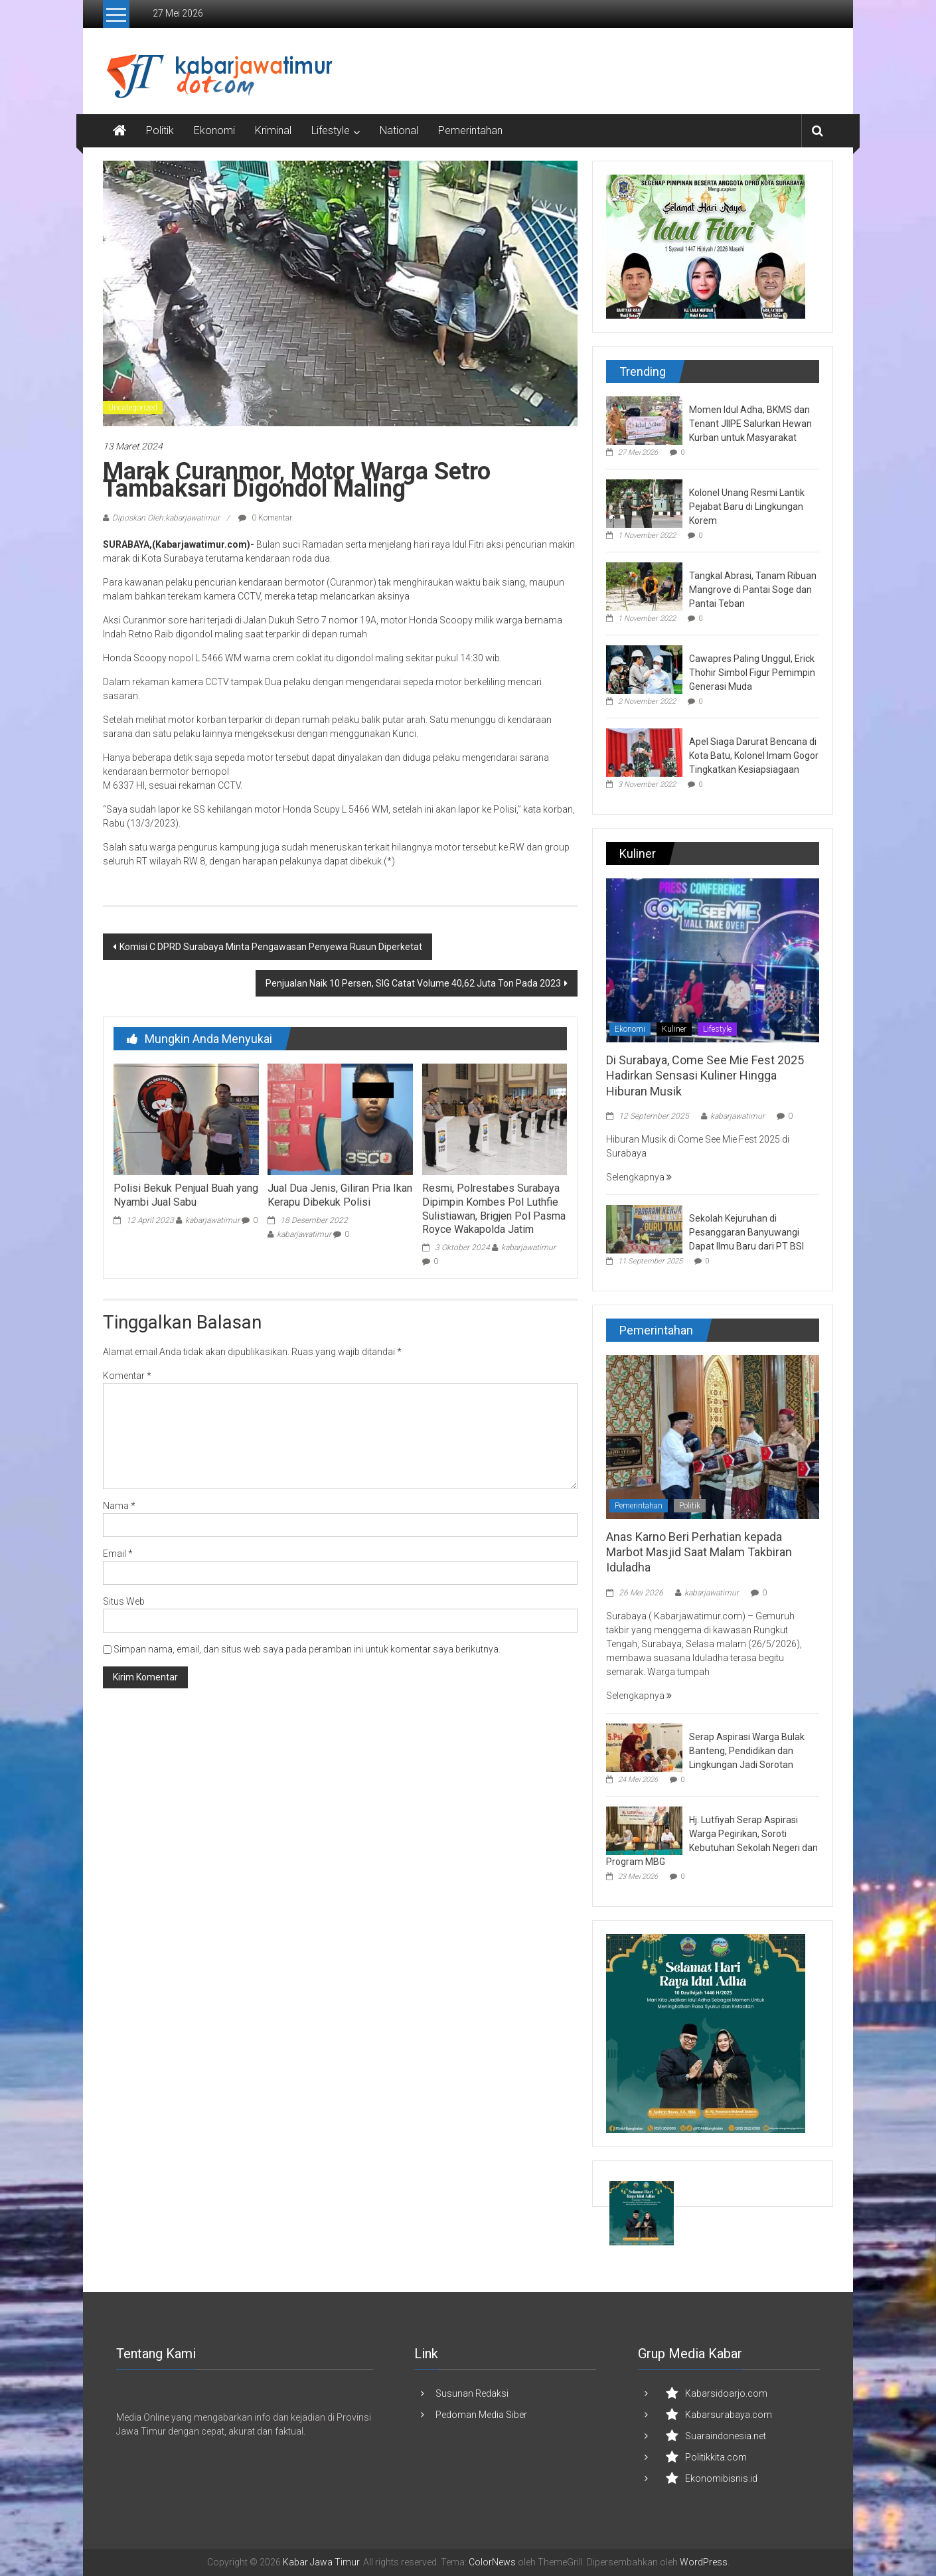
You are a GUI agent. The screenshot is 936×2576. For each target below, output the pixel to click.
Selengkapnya (639, 1177)
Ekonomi (214, 130)
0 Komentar (265, 518)
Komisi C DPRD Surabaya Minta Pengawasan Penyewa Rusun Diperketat (270, 946)
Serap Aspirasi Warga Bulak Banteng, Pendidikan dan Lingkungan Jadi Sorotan (747, 1750)
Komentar (127, 1375)
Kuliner (674, 1029)
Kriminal (273, 130)
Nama (119, 1505)
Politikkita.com (716, 2457)
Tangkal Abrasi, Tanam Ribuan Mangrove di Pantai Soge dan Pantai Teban (753, 589)
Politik (160, 130)
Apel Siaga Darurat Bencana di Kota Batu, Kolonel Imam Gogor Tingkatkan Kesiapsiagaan (754, 755)
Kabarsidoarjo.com (726, 2393)
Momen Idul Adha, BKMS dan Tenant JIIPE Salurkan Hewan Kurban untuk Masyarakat (750, 423)
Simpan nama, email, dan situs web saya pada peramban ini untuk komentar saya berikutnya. (307, 1649)
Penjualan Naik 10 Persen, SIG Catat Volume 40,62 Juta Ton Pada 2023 (413, 983)
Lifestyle (330, 130)
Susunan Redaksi (471, 2393)
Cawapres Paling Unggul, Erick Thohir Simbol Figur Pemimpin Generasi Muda (752, 672)
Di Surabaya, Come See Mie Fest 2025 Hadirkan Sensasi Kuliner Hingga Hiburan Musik (705, 1075)
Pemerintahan (470, 130)
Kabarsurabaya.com (728, 2414)
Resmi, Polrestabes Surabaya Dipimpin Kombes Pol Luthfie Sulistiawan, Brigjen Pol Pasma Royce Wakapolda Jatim (494, 1209)
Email (118, 1553)
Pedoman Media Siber (481, 2414)
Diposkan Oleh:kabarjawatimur (166, 518)
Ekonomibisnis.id (721, 2478)
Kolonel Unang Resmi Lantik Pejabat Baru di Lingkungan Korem (747, 506)
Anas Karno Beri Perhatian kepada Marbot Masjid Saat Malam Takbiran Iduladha (699, 1552)
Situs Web (124, 1601)
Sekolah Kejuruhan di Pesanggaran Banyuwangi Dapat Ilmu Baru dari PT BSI (746, 1232)
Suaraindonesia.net (725, 2436)
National (399, 130)
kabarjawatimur (212, 1220)
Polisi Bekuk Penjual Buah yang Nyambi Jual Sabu (186, 1195)
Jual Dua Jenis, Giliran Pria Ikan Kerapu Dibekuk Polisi (340, 1195)
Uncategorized (132, 407)
